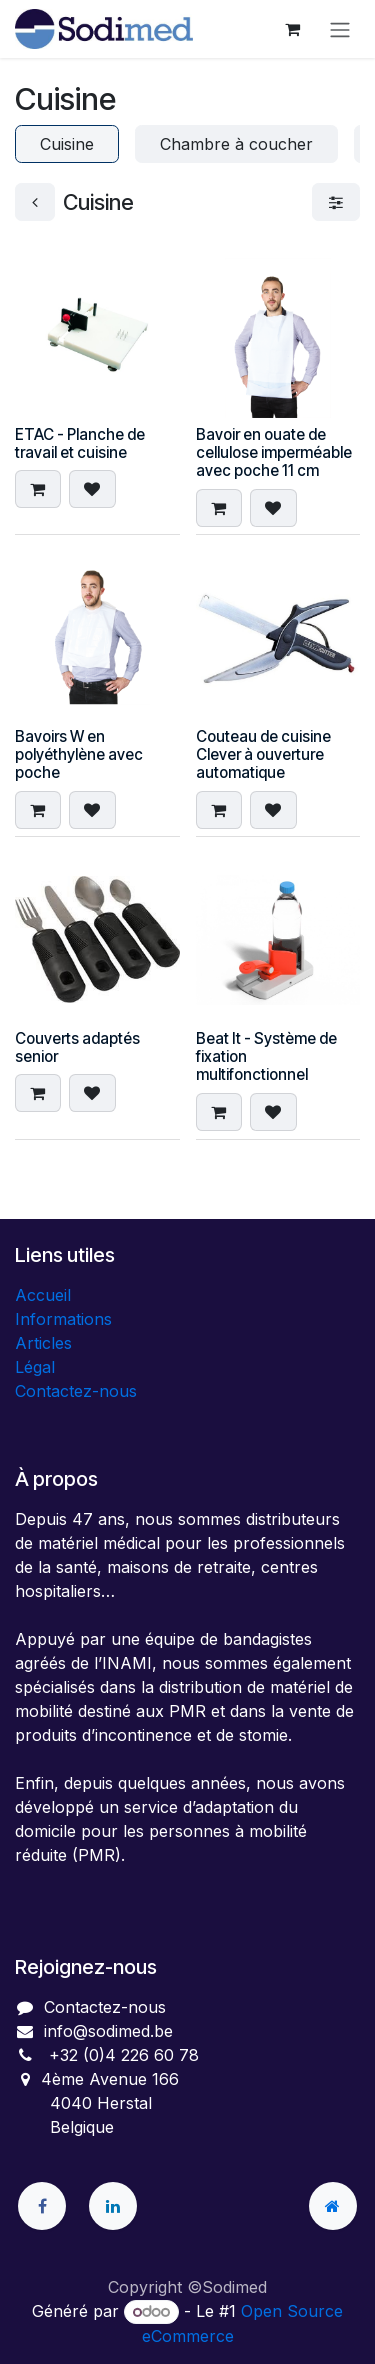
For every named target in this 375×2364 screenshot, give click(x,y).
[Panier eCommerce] (292, 29)
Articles (43, 1343)
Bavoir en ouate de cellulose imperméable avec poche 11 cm (274, 452)
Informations (63, 1319)
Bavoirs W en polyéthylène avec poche (79, 754)
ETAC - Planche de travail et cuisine (80, 443)
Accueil (43, 1295)
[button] (38, 489)
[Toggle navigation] (340, 29)
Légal (35, 1367)
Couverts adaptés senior (77, 1047)
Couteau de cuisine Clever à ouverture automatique (263, 754)
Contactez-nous (76, 1391)
